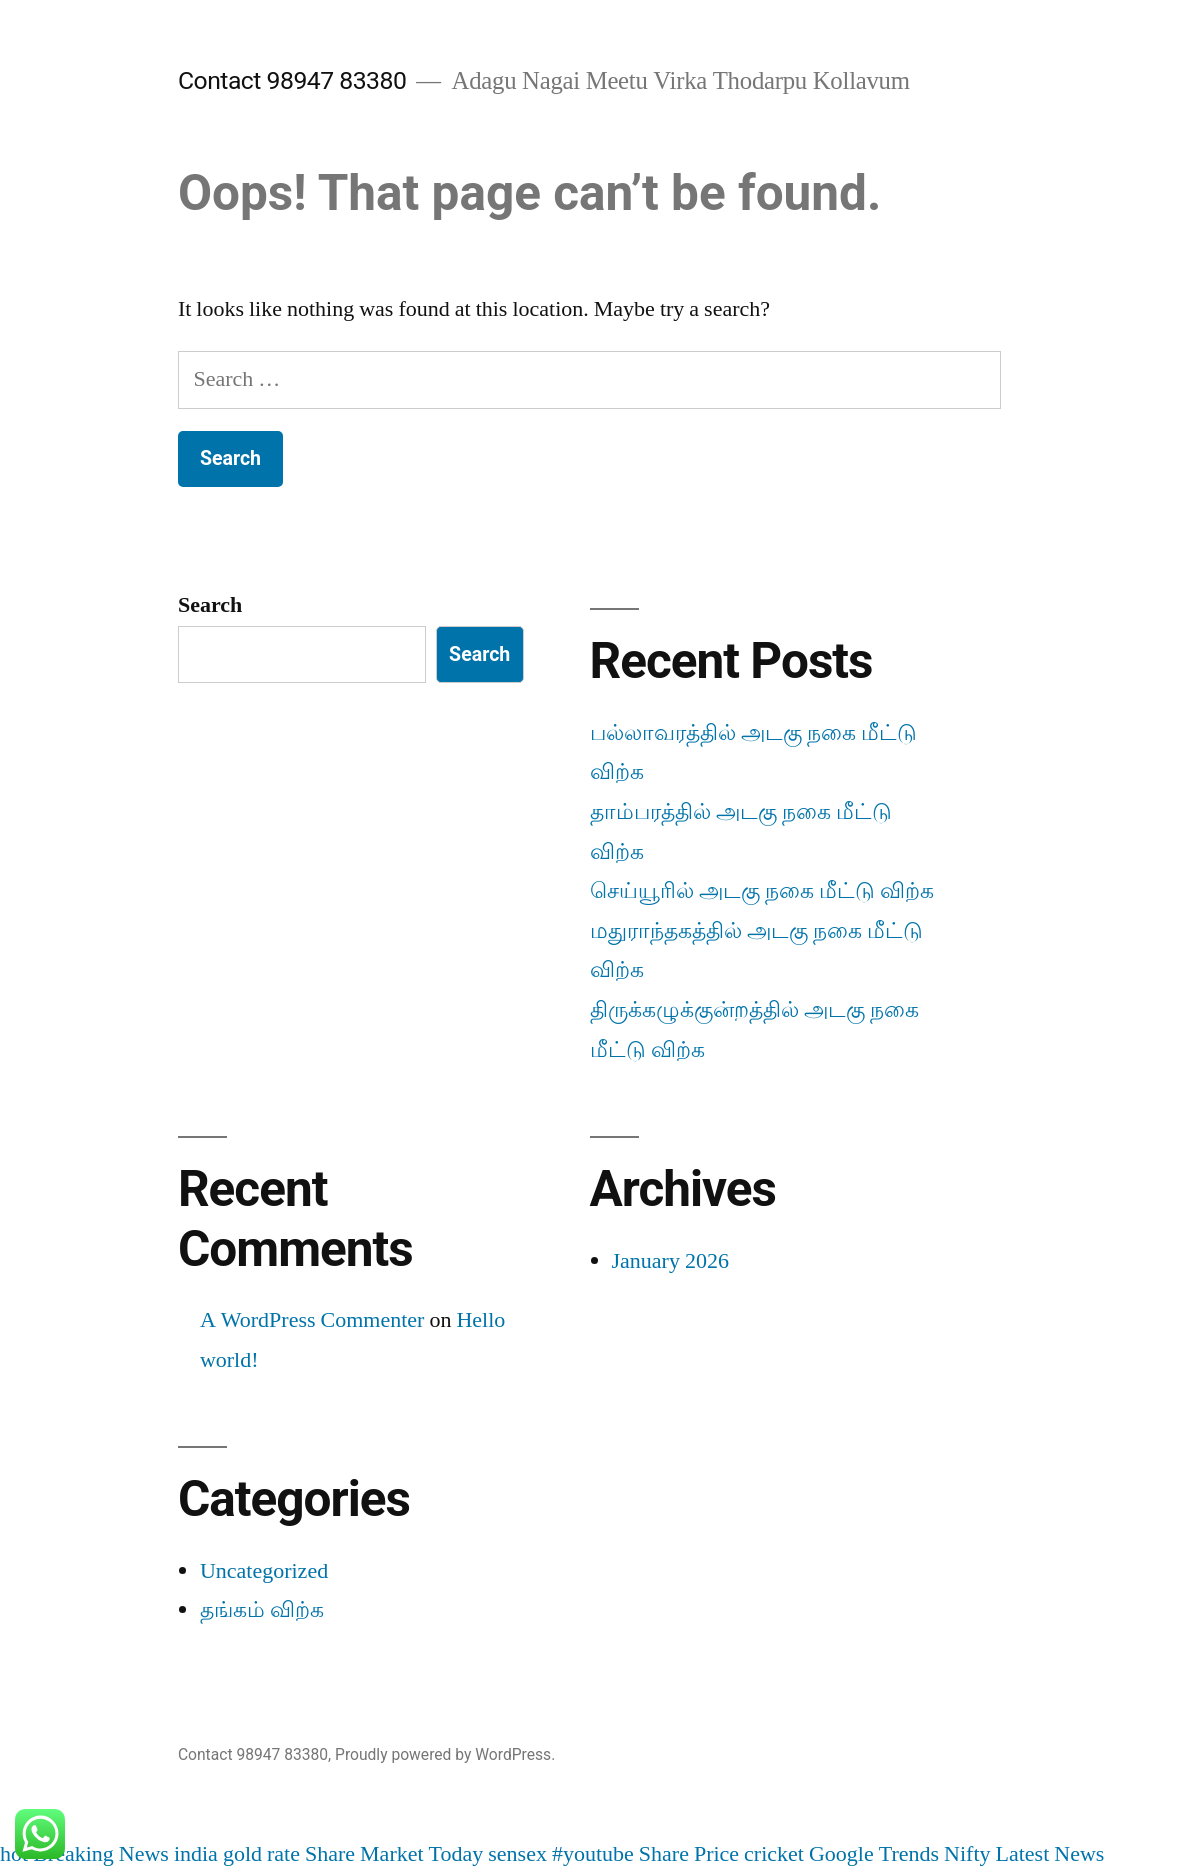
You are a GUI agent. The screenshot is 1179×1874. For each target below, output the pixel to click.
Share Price (689, 1854)
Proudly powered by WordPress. (445, 1754)
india (196, 1854)
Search (210, 605)
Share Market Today (394, 1854)
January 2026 (670, 1261)
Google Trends (874, 1854)
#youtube (593, 1854)
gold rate (261, 1854)
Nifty (967, 1854)
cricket (774, 1854)
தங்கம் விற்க (262, 1610)
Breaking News (101, 1854)
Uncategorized (264, 1571)
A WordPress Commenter (312, 1320)
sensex (517, 1854)
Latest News (1050, 1854)
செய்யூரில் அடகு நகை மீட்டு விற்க (762, 891)
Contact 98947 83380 (292, 80)
